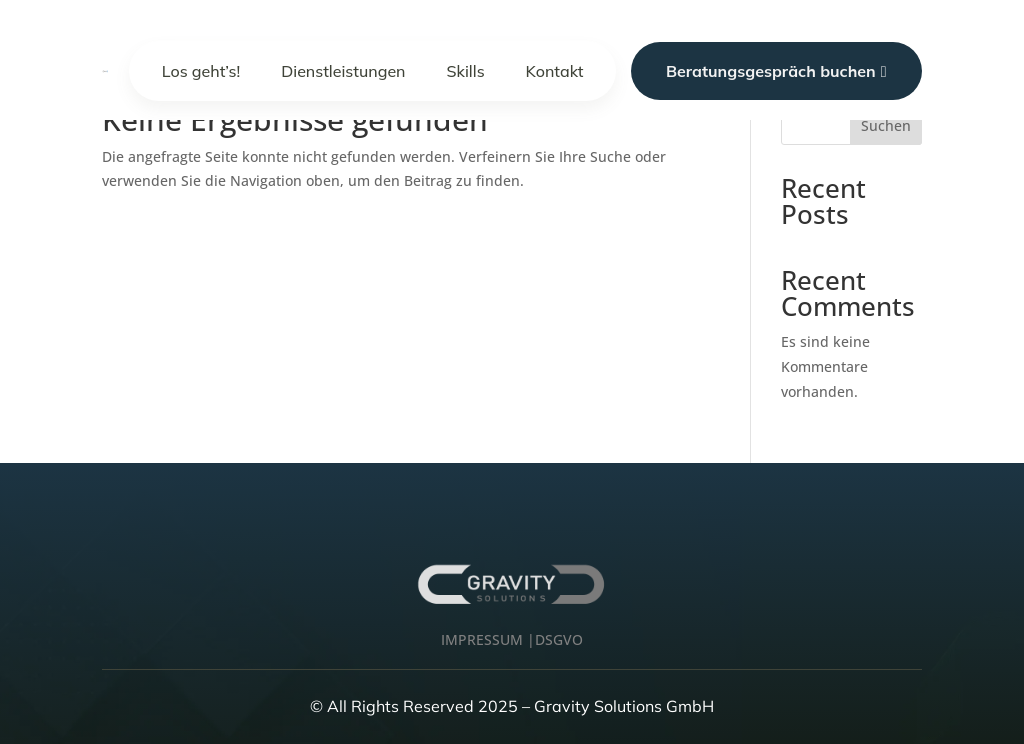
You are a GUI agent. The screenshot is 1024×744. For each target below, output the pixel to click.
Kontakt (555, 71)
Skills (466, 71)
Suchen (886, 125)
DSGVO (559, 639)
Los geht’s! (201, 71)
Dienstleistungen (343, 71)
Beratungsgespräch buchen (776, 71)
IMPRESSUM (482, 639)
